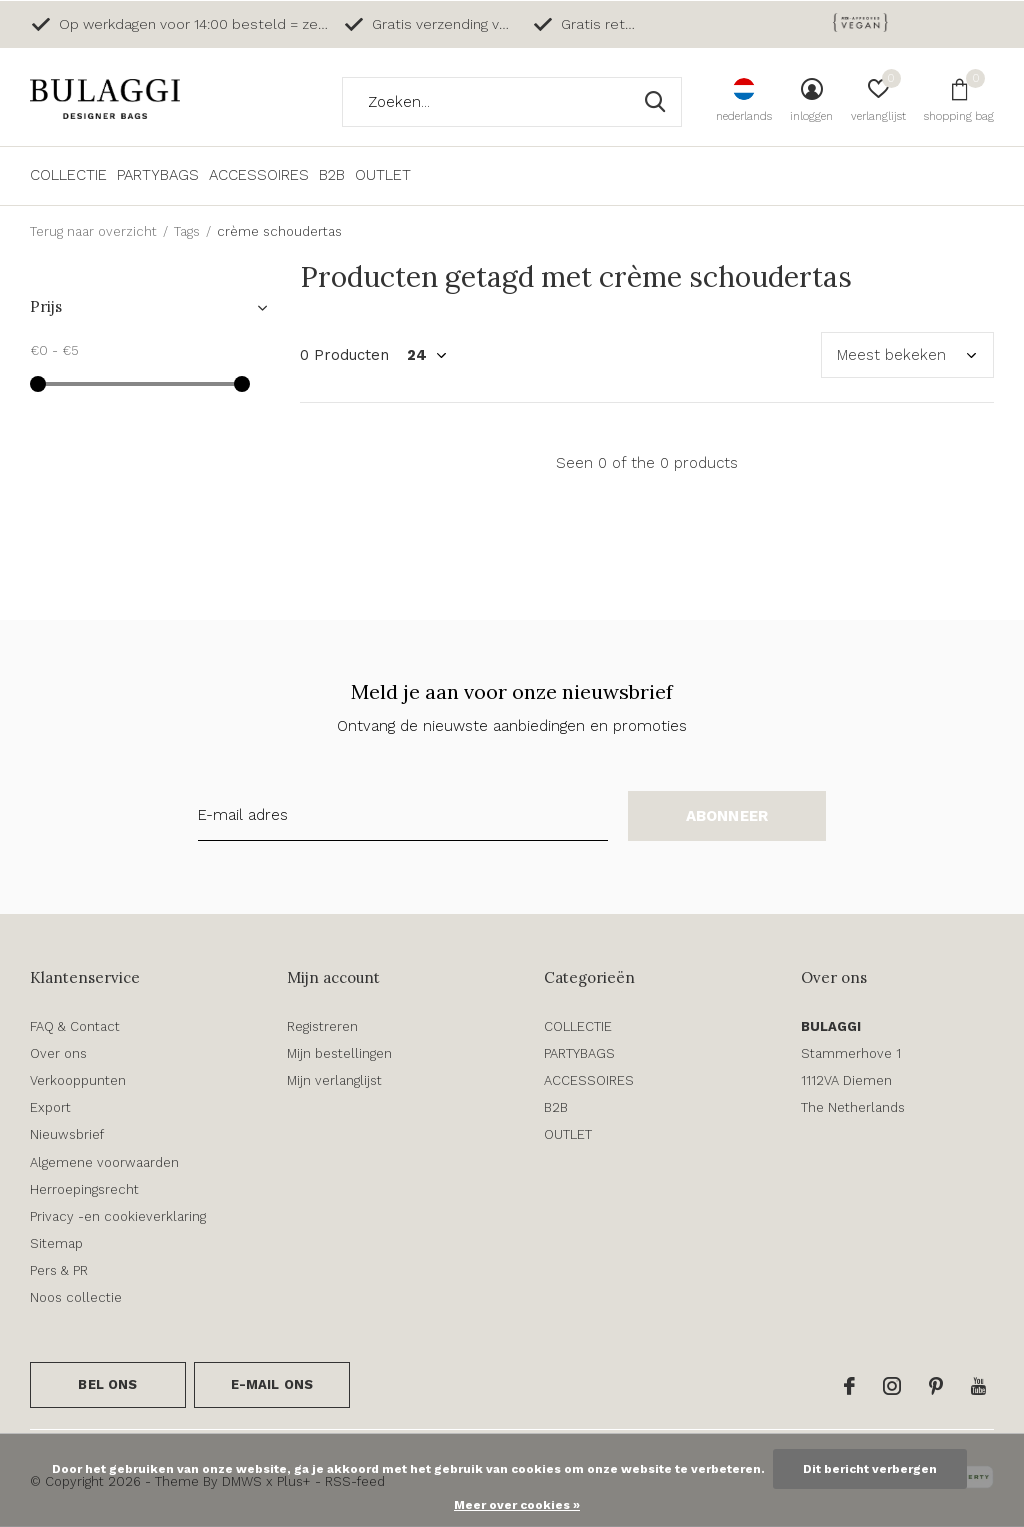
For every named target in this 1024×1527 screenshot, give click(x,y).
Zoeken (654, 102)
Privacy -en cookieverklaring (118, 1216)
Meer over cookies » (517, 1505)
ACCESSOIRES (259, 175)
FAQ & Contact (75, 1026)
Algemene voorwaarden (104, 1162)
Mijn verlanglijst (334, 1080)
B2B (332, 175)
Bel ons (107, 1384)
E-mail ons (272, 1384)
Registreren (322, 1026)
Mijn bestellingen (339, 1053)
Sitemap (56, 1243)
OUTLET (383, 175)
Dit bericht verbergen (870, 1469)
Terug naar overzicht (93, 231)
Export (50, 1107)
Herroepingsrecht (84, 1189)
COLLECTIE (68, 175)
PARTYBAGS (158, 175)
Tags (187, 231)
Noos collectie (76, 1297)
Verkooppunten (78, 1080)
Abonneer (727, 816)
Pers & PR (59, 1270)
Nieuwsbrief (67, 1134)
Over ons (58, 1053)
